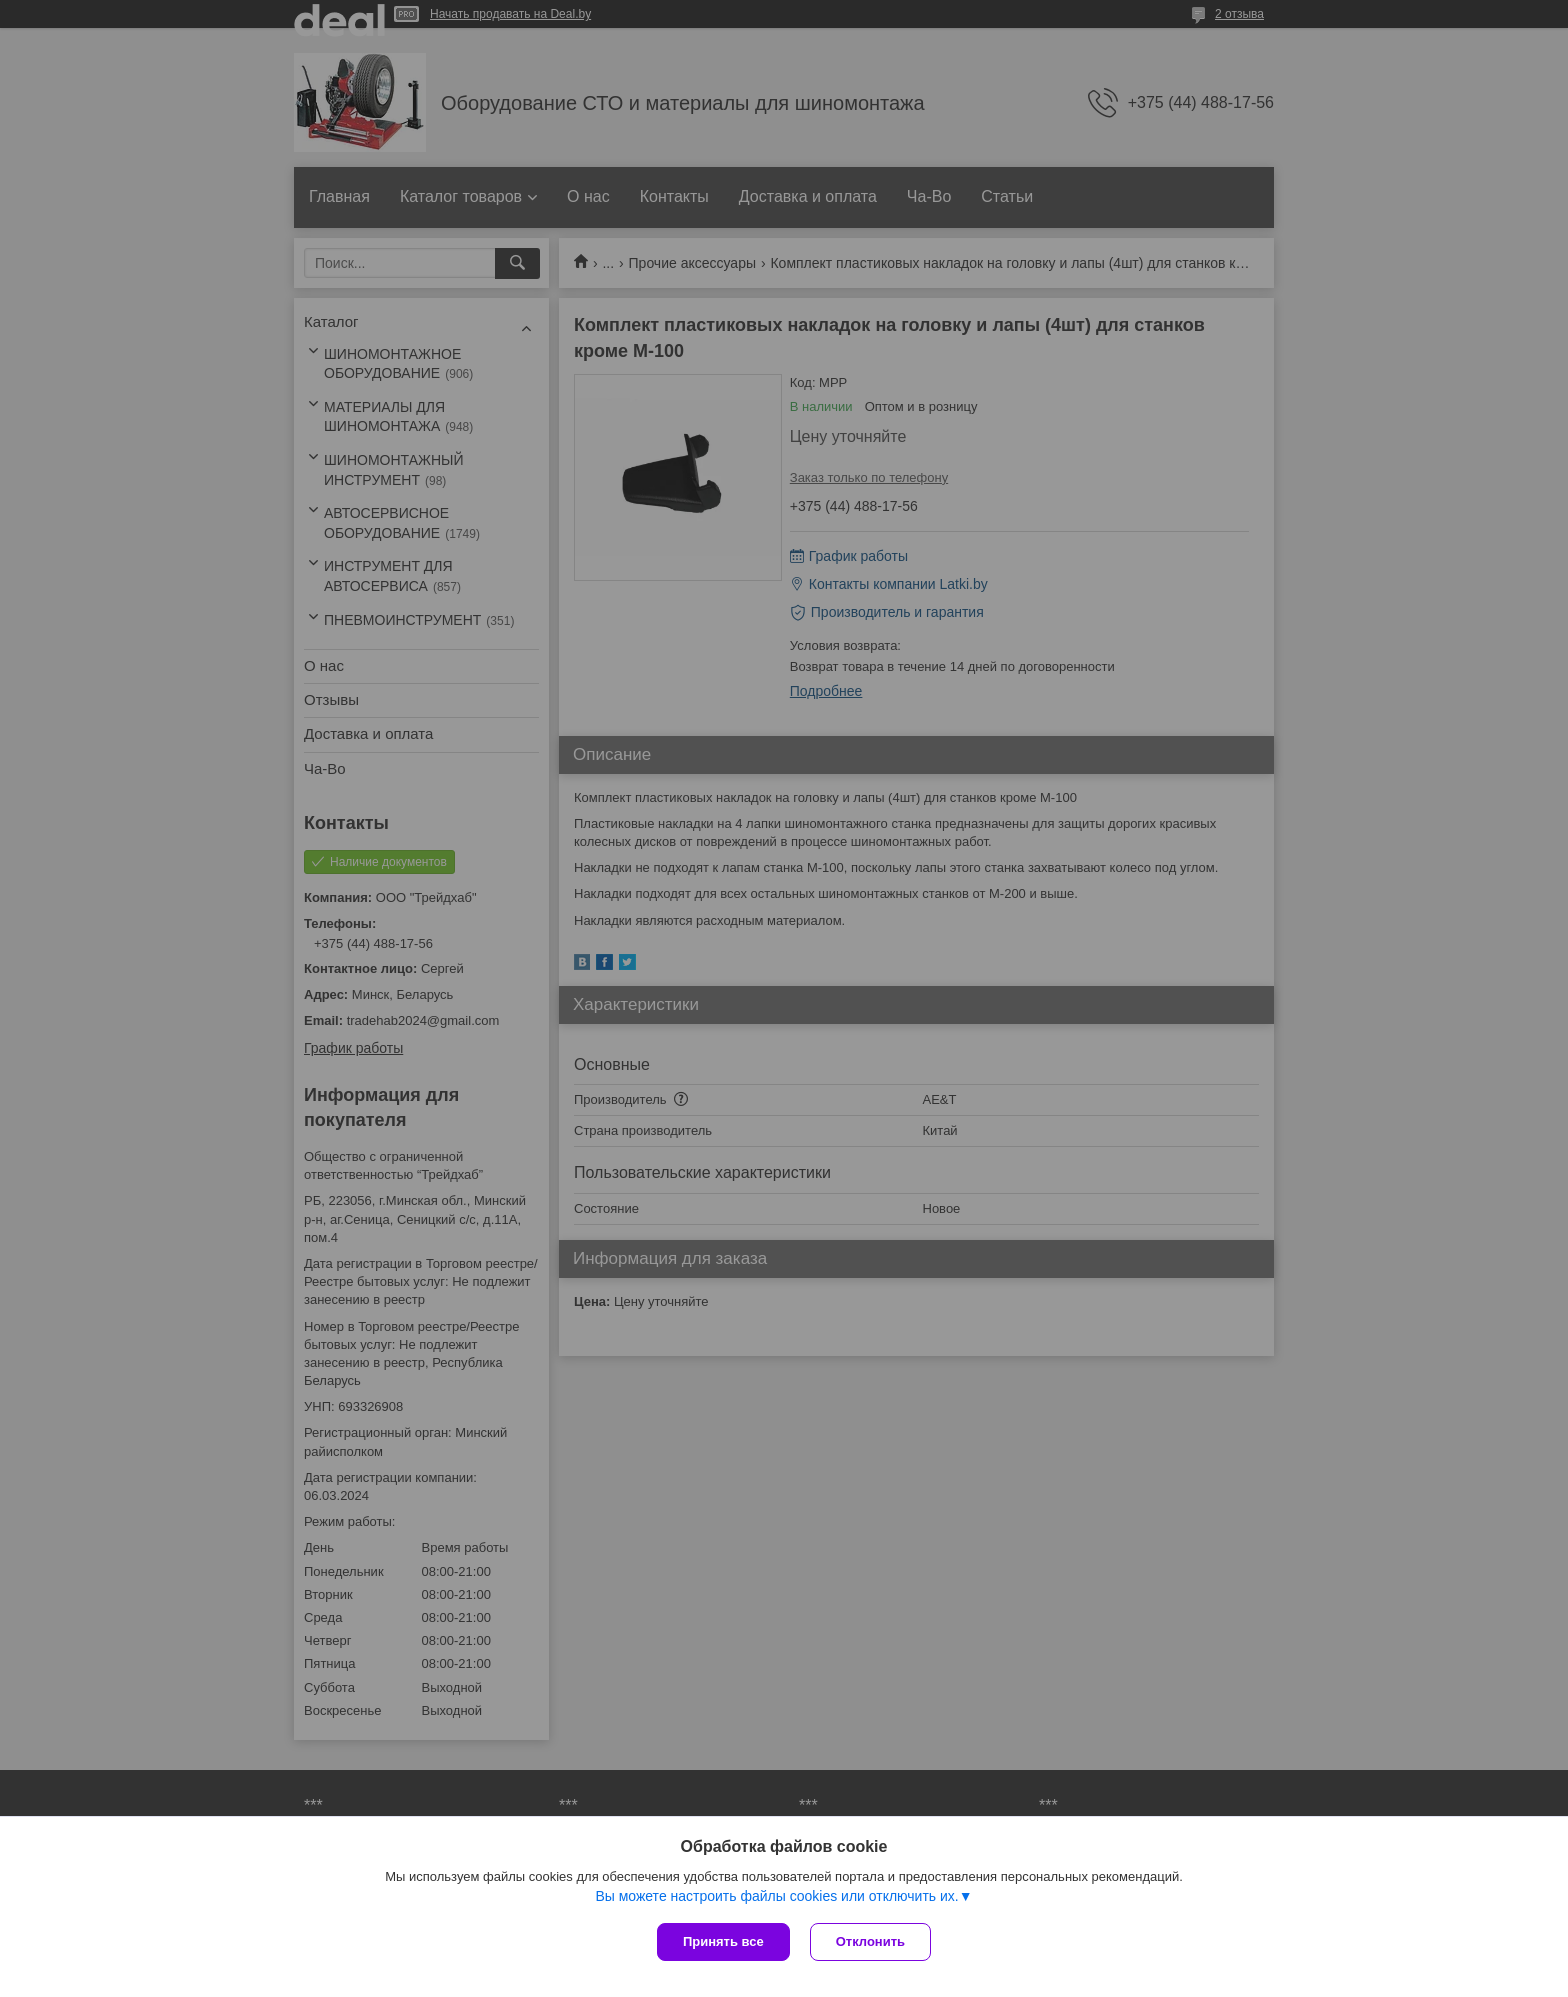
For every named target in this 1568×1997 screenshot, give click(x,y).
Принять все (723, 1941)
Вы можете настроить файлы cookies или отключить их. (776, 1896)
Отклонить (870, 1941)
